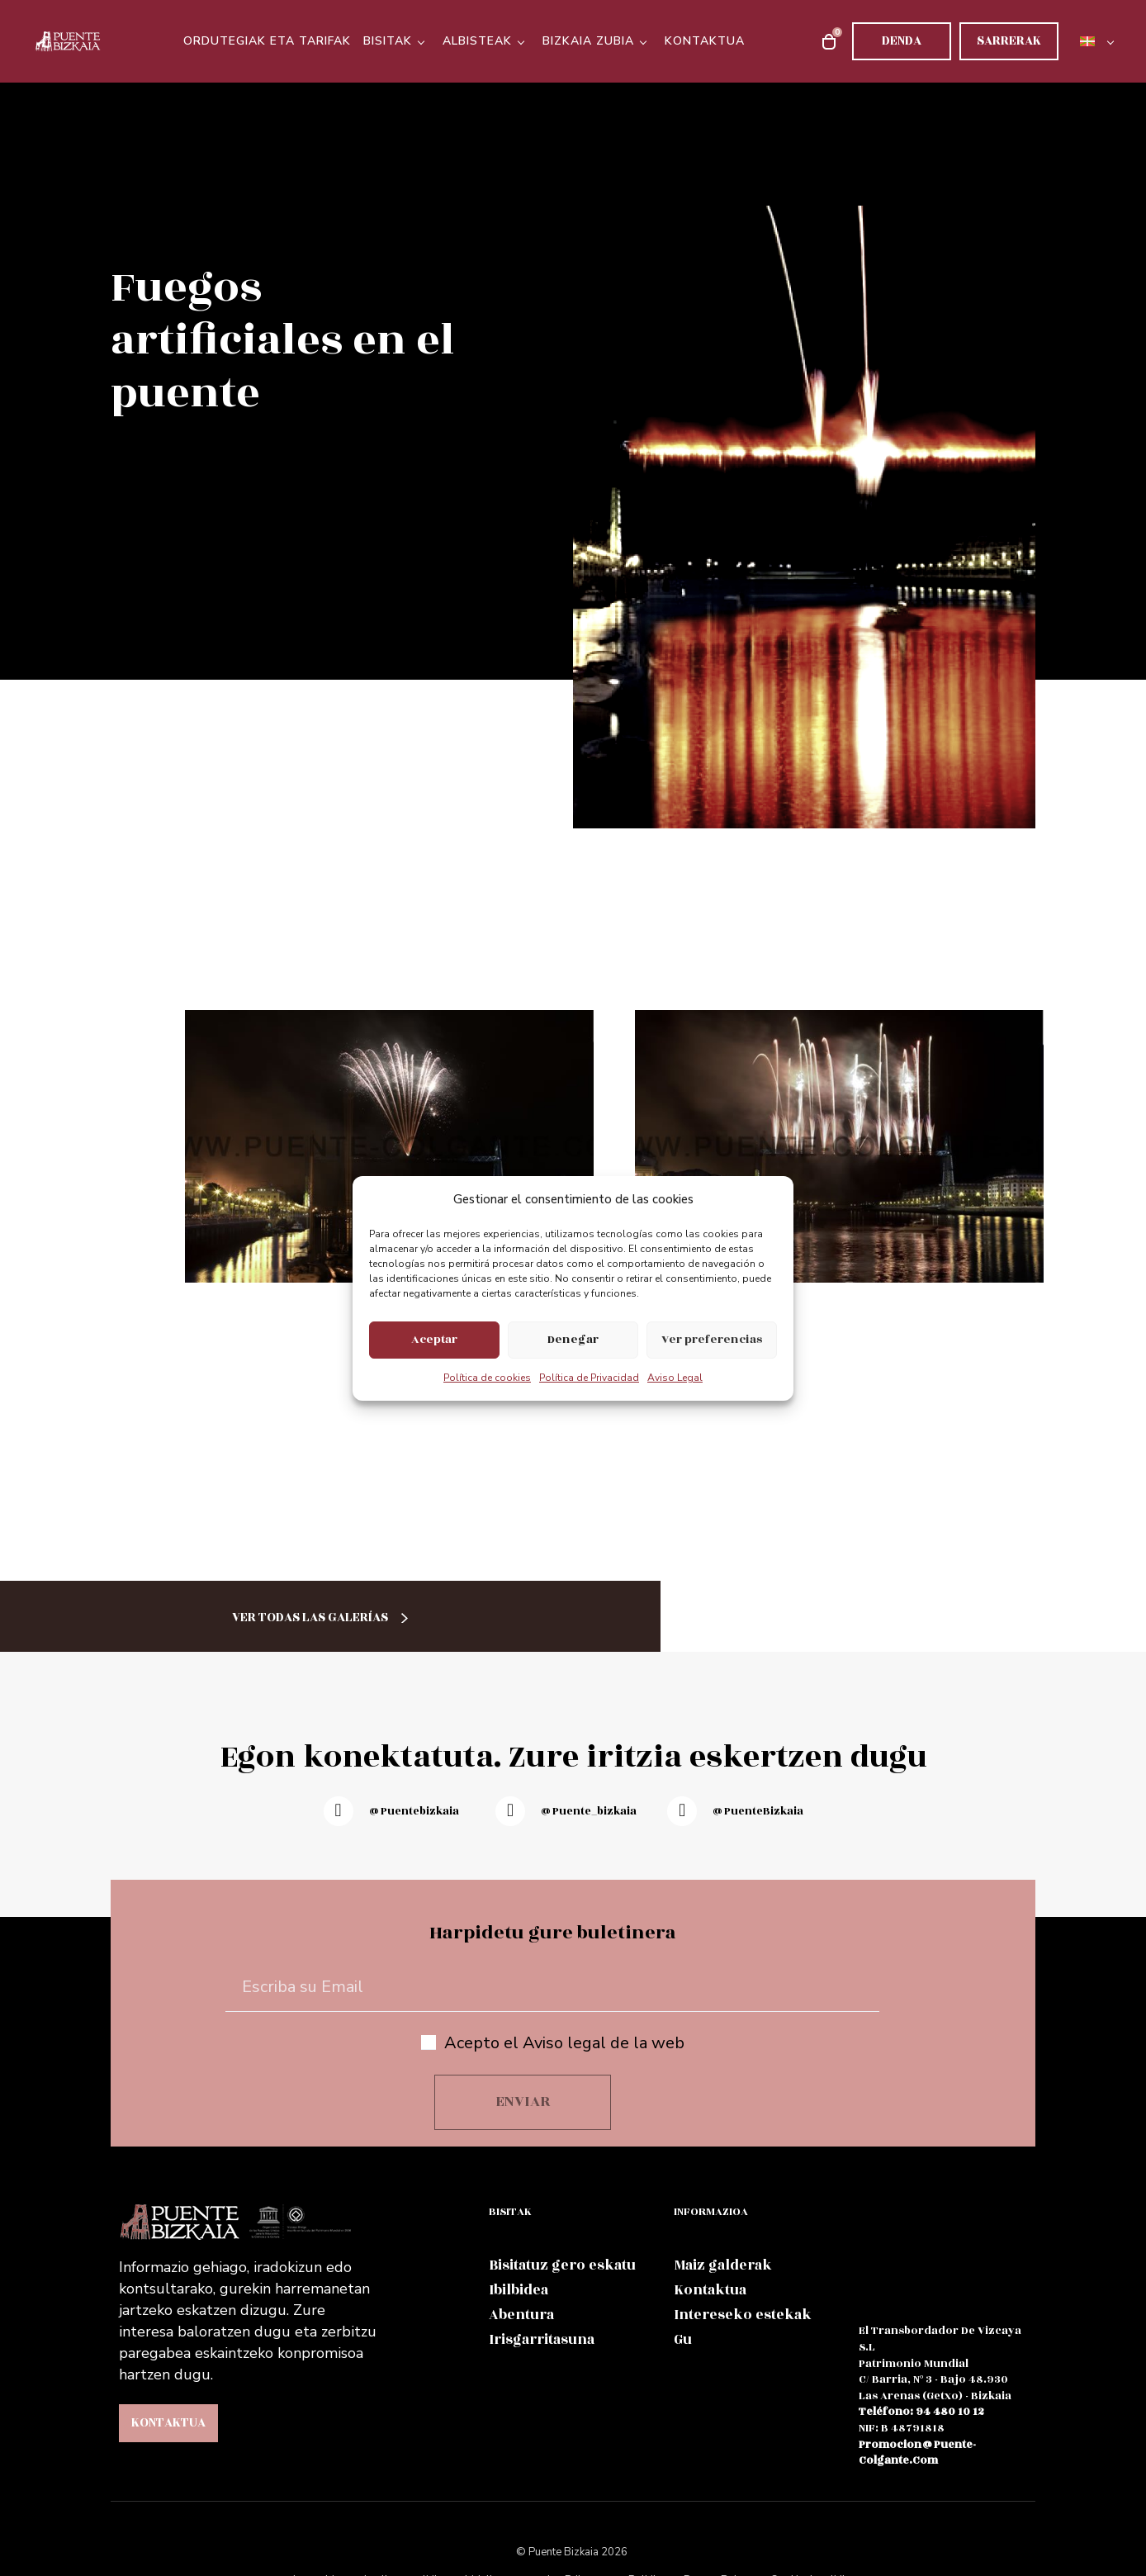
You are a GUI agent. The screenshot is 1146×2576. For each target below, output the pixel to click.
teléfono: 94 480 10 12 (921, 2411)
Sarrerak (1009, 40)
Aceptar (434, 1339)
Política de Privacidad (589, 1377)
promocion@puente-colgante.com (917, 2452)
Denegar (573, 1339)
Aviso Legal (675, 1377)
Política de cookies (487, 1377)
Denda (901, 40)
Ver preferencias (711, 1339)
